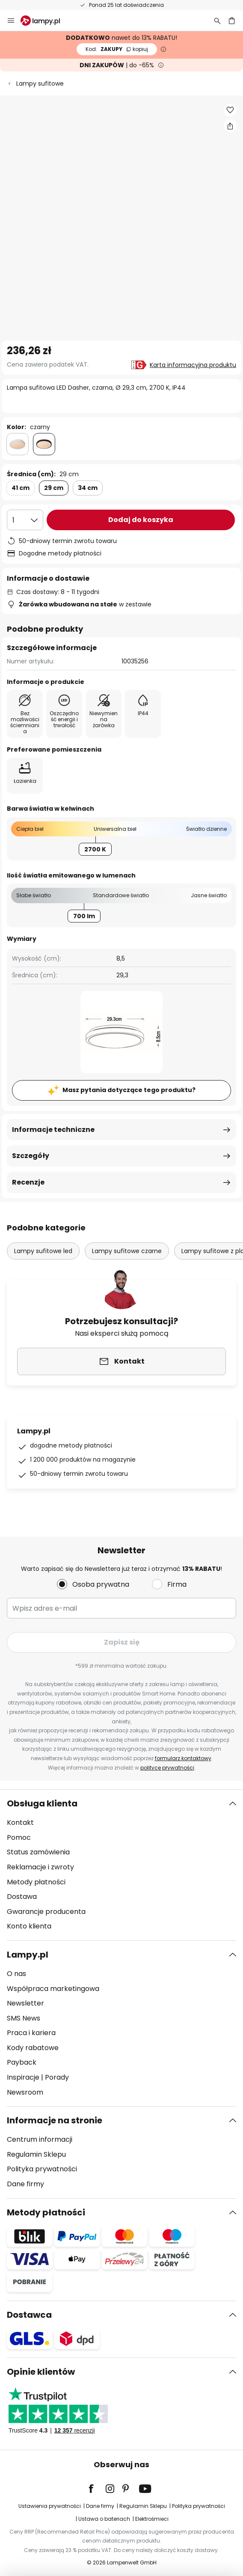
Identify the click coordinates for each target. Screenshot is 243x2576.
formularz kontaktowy (183, 1758)
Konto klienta (29, 1926)
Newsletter (25, 2003)
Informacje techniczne (53, 1129)
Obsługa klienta (42, 1803)
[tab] (121, 1865)
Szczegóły (30, 1156)
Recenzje (28, 1182)
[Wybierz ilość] (25, 520)
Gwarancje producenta (46, 1911)
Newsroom (25, 2092)
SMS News (23, 2018)
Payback (21, 2062)
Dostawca (29, 2315)
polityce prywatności (167, 1767)
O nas (16, 1974)
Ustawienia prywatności (49, 2506)
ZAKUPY (117, 49)
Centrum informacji (39, 2139)
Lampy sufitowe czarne (127, 1251)
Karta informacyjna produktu (193, 365)
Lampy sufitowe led (43, 1251)
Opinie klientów (41, 2372)
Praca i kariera (31, 2033)
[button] (230, 110)
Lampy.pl (27, 1955)
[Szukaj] (217, 20)
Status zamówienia (38, 1852)
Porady (57, 2077)
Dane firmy (25, 2184)
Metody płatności (36, 1882)
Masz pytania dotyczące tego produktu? (129, 1090)
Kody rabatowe (33, 2048)
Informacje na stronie (54, 2120)
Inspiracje (23, 2077)
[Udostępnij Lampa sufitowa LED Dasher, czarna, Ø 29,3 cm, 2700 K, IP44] (230, 125)
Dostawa (22, 1896)
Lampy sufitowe (40, 83)
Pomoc (19, 1837)
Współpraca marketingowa (53, 1989)
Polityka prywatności (42, 2169)
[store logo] (45, 20)
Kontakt (20, 1822)
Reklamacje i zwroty (40, 1867)
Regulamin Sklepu (36, 2154)
